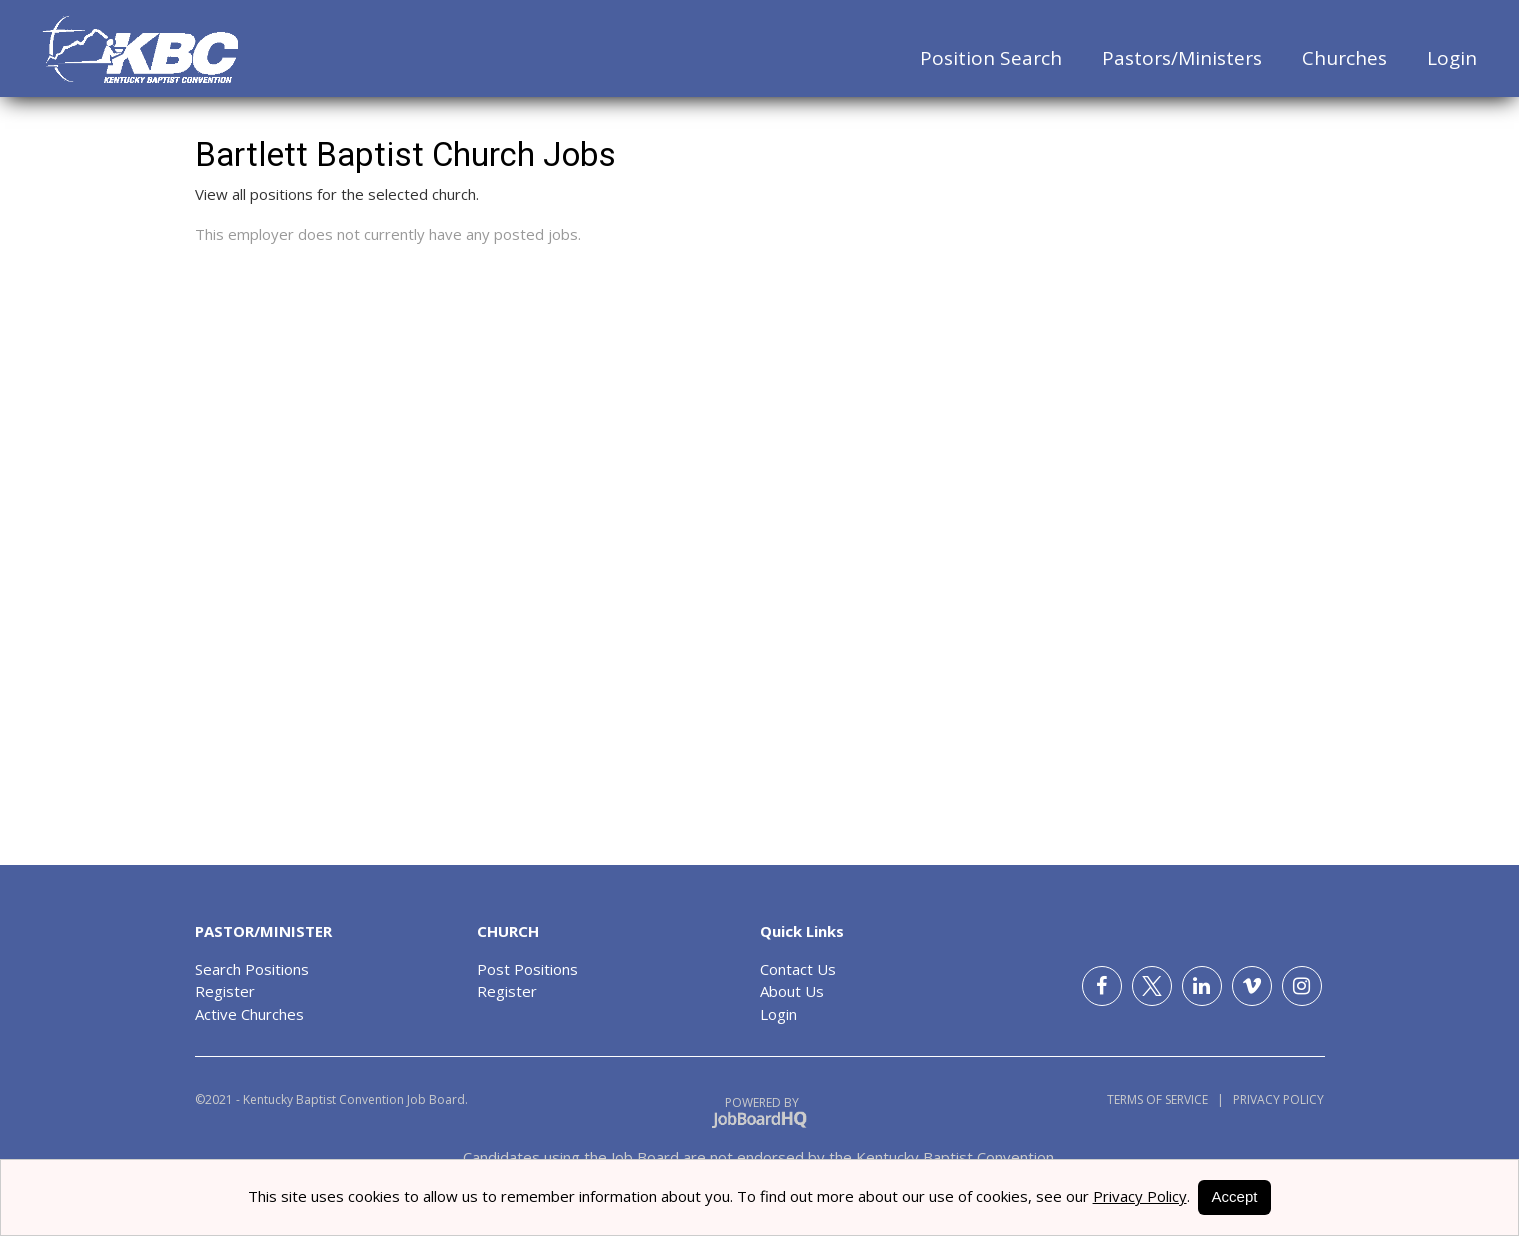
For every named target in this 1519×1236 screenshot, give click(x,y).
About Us (792, 991)
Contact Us (798, 969)
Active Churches (249, 1014)
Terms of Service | (1165, 1099)
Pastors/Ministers (1182, 58)
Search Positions (252, 969)
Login (1452, 58)
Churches (1344, 58)
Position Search (991, 58)
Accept (1235, 1196)
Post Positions (527, 969)
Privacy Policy (1274, 1099)
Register (225, 991)
